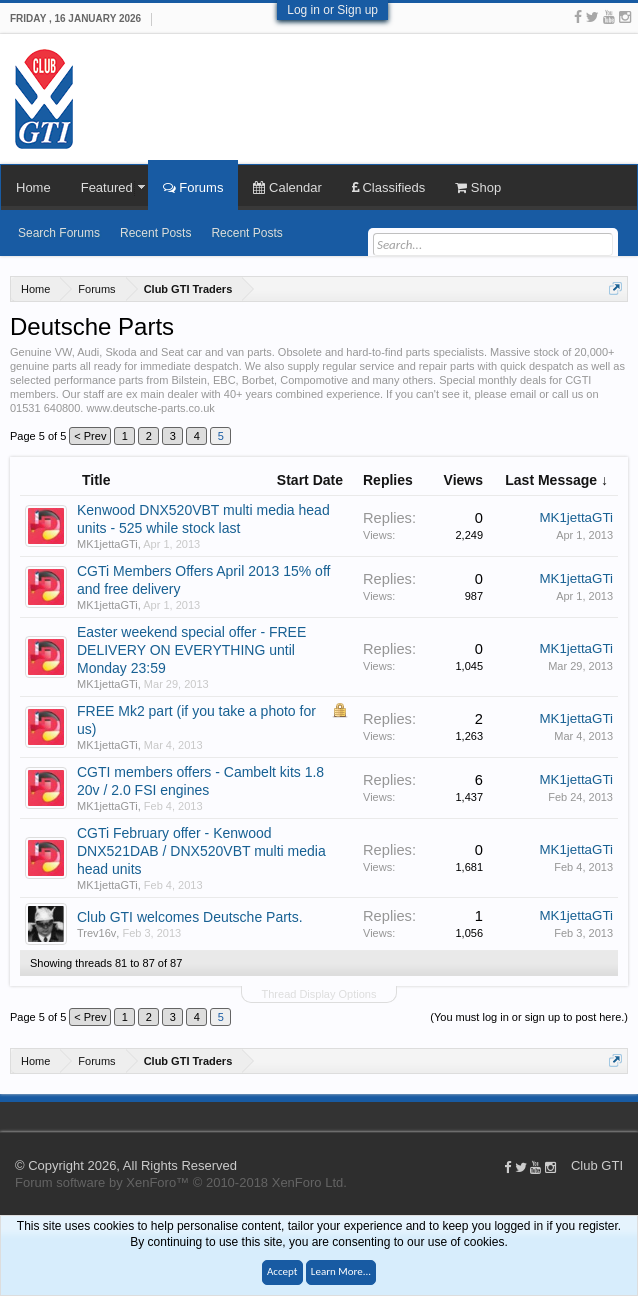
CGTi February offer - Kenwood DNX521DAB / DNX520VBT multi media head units (201, 851)
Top (628, 1115)
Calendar (287, 187)
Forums (193, 187)
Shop (478, 187)
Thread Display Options (319, 994)
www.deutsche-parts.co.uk (150, 408)
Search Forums (59, 233)
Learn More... (341, 1271)
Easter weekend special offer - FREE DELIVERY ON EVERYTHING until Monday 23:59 (191, 650)
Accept (282, 1271)
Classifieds (388, 187)
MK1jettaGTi (107, 544)
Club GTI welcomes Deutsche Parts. (190, 917)
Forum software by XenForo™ (181, 1182)
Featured (107, 187)
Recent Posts (155, 233)
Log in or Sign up (332, 10)
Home (33, 187)
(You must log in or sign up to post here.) (529, 1017)
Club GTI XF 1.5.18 (10, 1115)
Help (608, 1115)
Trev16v (96, 933)
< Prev (90, 436)
